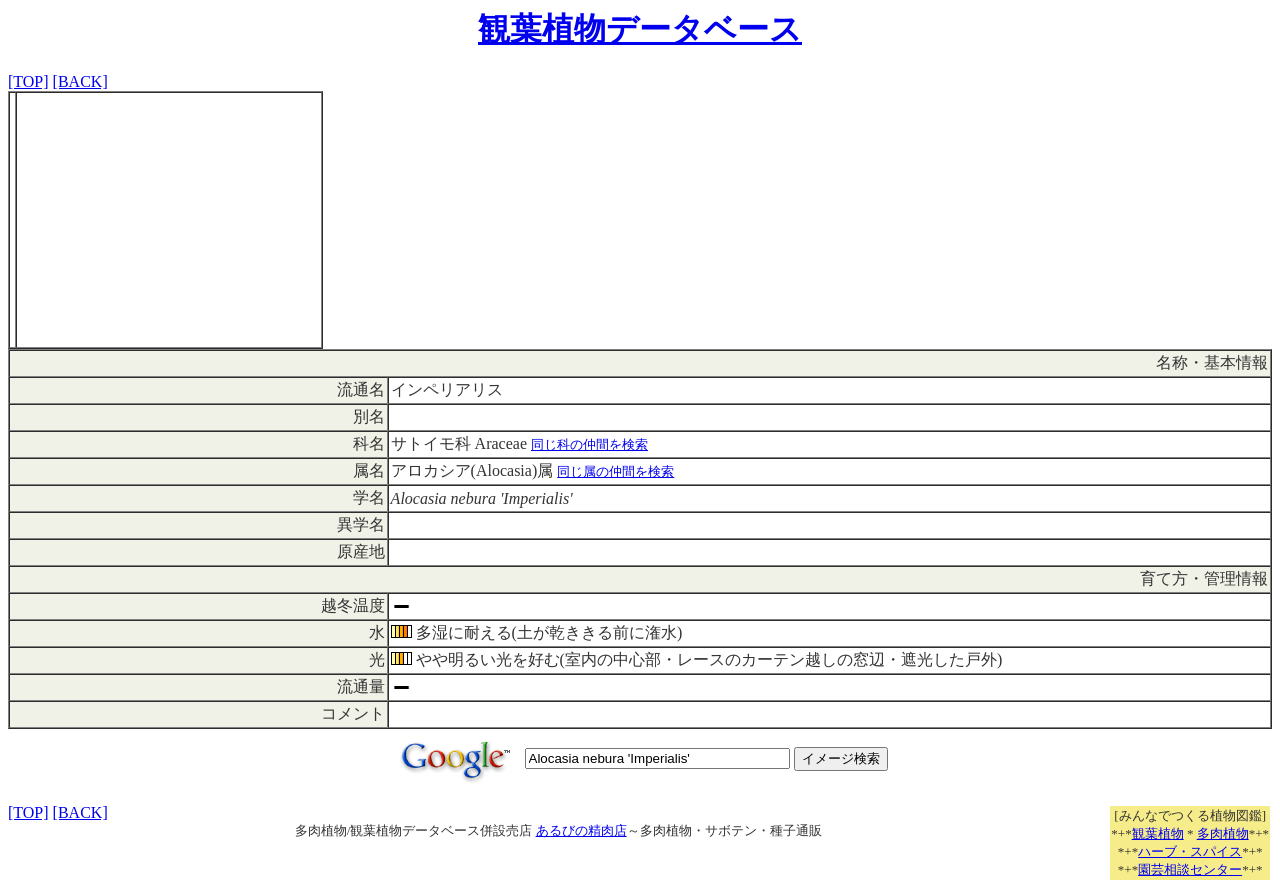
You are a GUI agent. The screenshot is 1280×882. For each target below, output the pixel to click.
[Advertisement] (169, 220)
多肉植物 (1223, 833)
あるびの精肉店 (581, 830)
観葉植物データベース (640, 29)
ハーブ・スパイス (1190, 851)
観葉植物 (1158, 833)
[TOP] (28, 81)
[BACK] (80, 81)
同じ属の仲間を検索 (615, 471)
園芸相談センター (1190, 869)
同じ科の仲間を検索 (589, 444)
